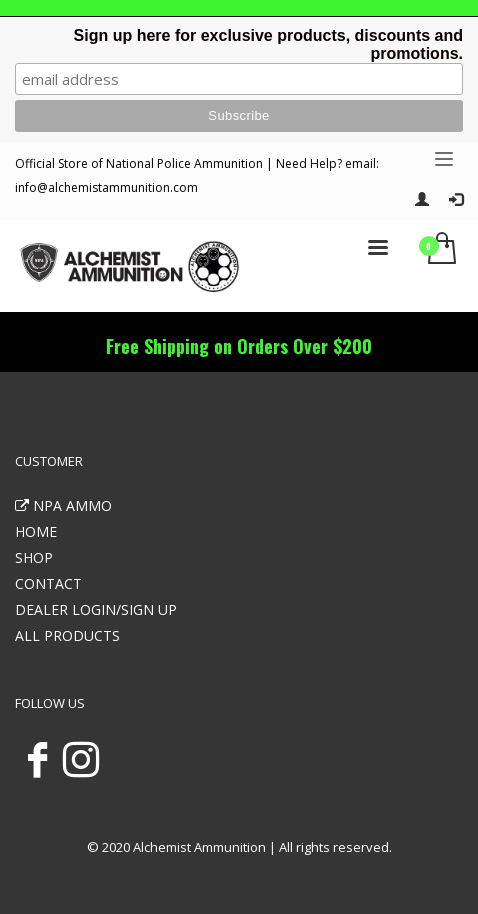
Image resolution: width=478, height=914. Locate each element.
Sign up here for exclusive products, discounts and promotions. (268, 44)
